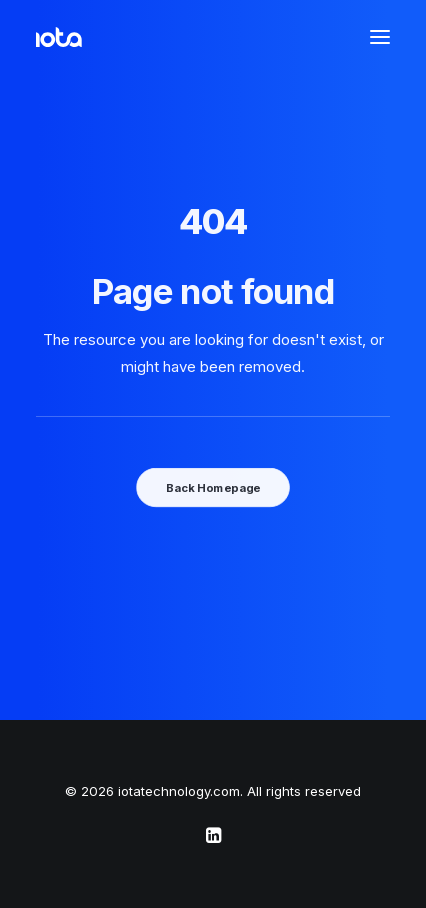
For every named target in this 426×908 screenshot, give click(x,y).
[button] (380, 37)
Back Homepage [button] (213, 487)
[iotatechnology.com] (59, 37)
